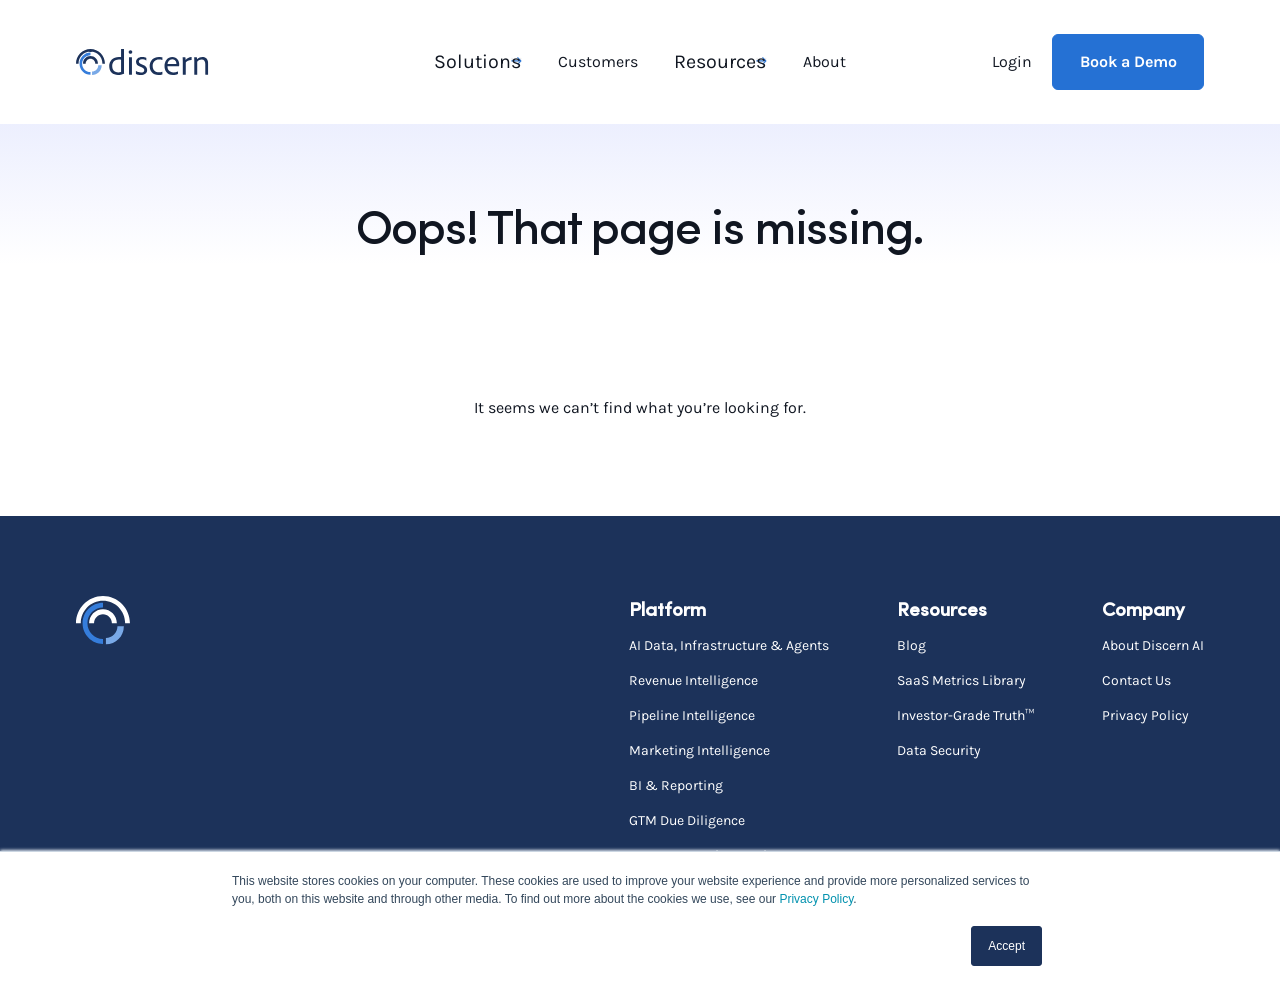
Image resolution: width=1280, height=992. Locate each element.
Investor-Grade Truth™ (965, 713)
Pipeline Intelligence (692, 713)
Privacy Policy (816, 899)
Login (1012, 60)
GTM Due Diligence (687, 818)
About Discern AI (1153, 643)
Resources (712, 60)
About (823, 60)
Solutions (471, 60)
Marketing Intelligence (699, 748)
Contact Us (1136, 678)
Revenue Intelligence (693, 678)
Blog (911, 643)
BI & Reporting (676, 783)
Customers (599, 60)
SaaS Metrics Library (961, 678)
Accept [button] (1006, 946)
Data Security (939, 748)
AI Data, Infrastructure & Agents (729, 643)
